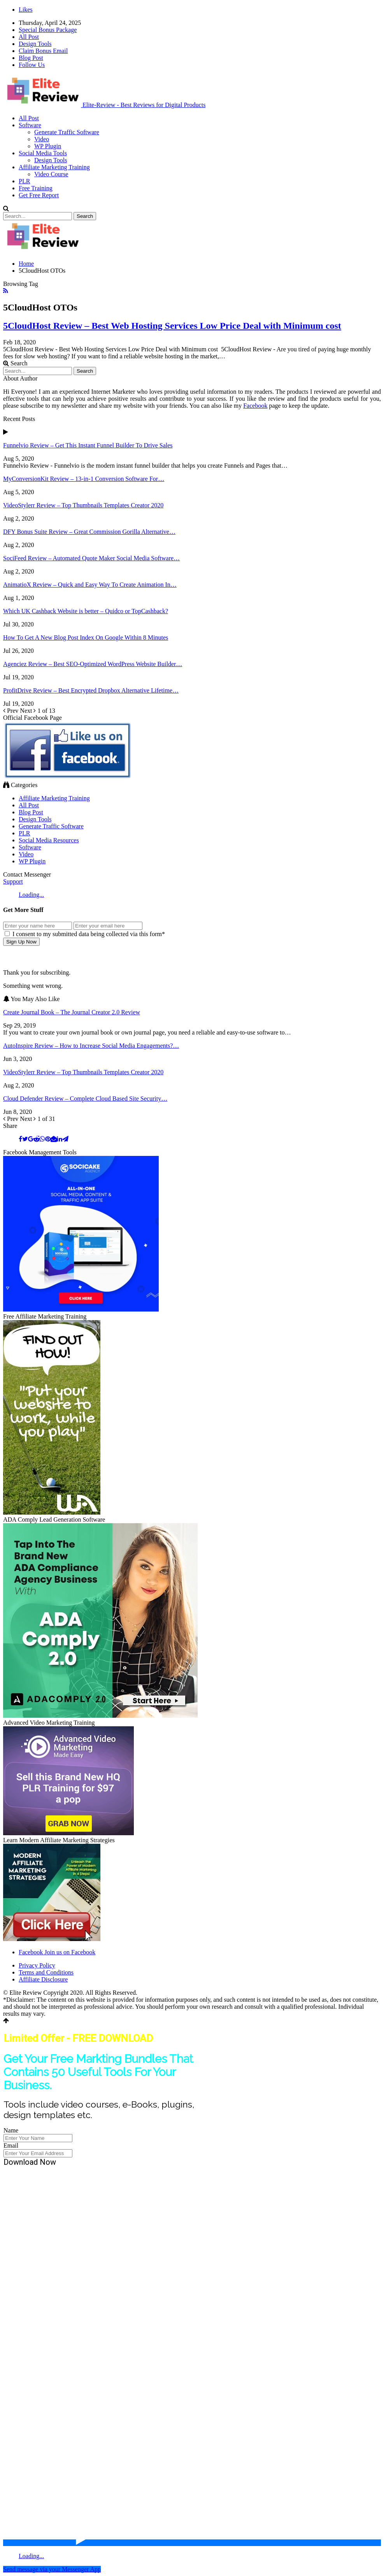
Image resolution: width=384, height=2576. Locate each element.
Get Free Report (39, 195)
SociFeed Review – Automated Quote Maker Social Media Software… (91, 558)
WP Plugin (47, 146)
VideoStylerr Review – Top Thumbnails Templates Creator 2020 (83, 505)
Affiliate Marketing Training (54, 167)
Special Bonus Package (48, 29)
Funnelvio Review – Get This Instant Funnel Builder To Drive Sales (88, 445)
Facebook (255, 405)
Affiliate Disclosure (43, 1979)
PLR (24, 181)
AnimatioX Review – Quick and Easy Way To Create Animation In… (90, 584)
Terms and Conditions (46, 1972)
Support (13, 881)
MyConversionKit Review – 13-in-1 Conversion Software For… (83, 478)
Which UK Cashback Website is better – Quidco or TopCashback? (85, 611)
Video (41, 139)
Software (30, 125)
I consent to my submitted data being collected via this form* (85, 934)
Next (28, 710)
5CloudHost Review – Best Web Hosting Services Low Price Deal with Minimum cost (172, 326)
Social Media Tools (43, 153)
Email (11, 2145)
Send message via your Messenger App (52, 2569)
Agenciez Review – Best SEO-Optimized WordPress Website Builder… (92, 664)
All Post (29, 36)
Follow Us (32, 64)
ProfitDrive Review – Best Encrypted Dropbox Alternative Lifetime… (91, 690)
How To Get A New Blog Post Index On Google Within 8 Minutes (85, 637)
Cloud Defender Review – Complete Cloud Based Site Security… (85, 1098)
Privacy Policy (37, 1965)
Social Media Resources (49, 840)
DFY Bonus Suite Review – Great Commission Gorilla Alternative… (89, 531)
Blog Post (31, 57)
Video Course (51, 174)
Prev (11, 710)
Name (11, 2130)
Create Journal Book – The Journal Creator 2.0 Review (71, 1012)
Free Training (36, 188)
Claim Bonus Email (43, 50)
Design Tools (35, 43)
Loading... (31, 894)
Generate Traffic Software (66, 132)
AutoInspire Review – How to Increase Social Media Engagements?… (91, 1045)
